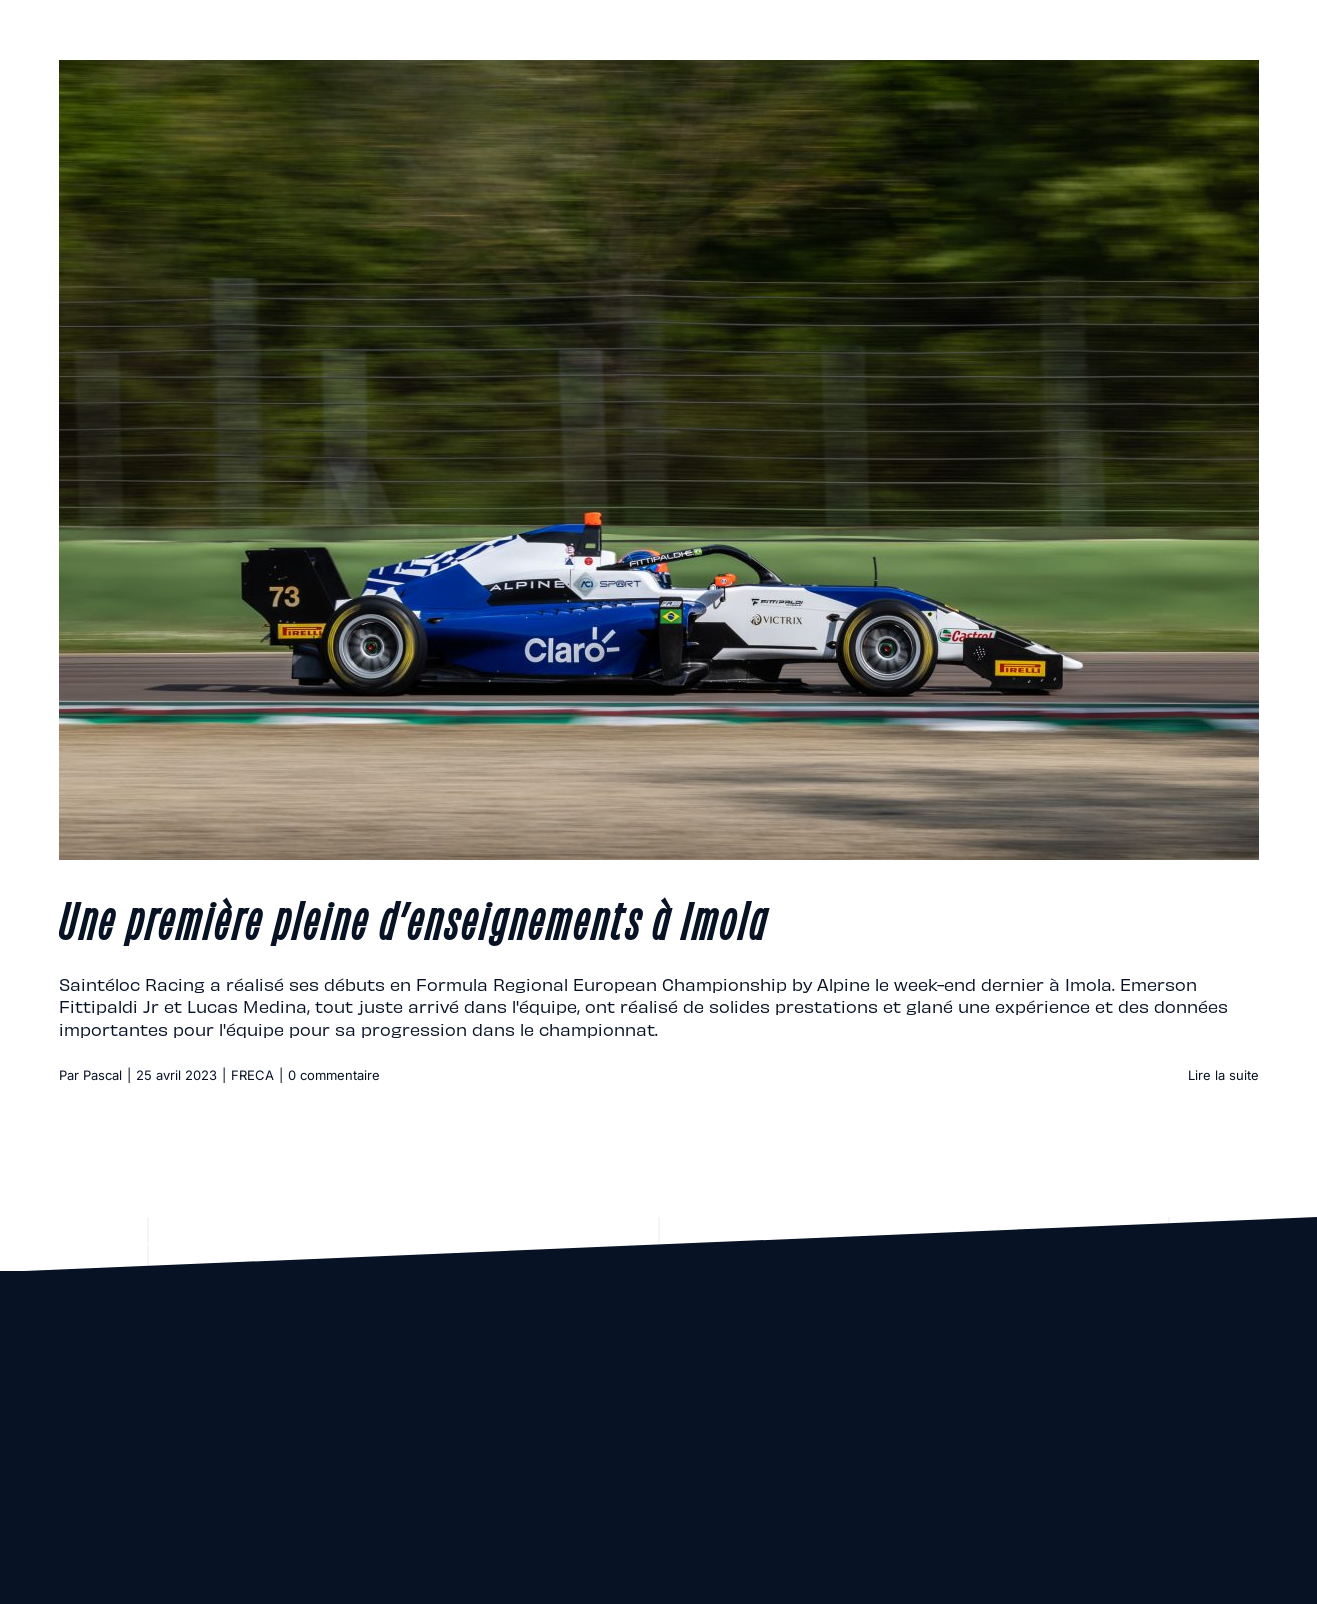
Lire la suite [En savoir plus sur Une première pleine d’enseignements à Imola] (1223, 1075)
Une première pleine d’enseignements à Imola (414, 918)
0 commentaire (334, 1075)
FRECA (252, 1075)
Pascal (102, 1075)
